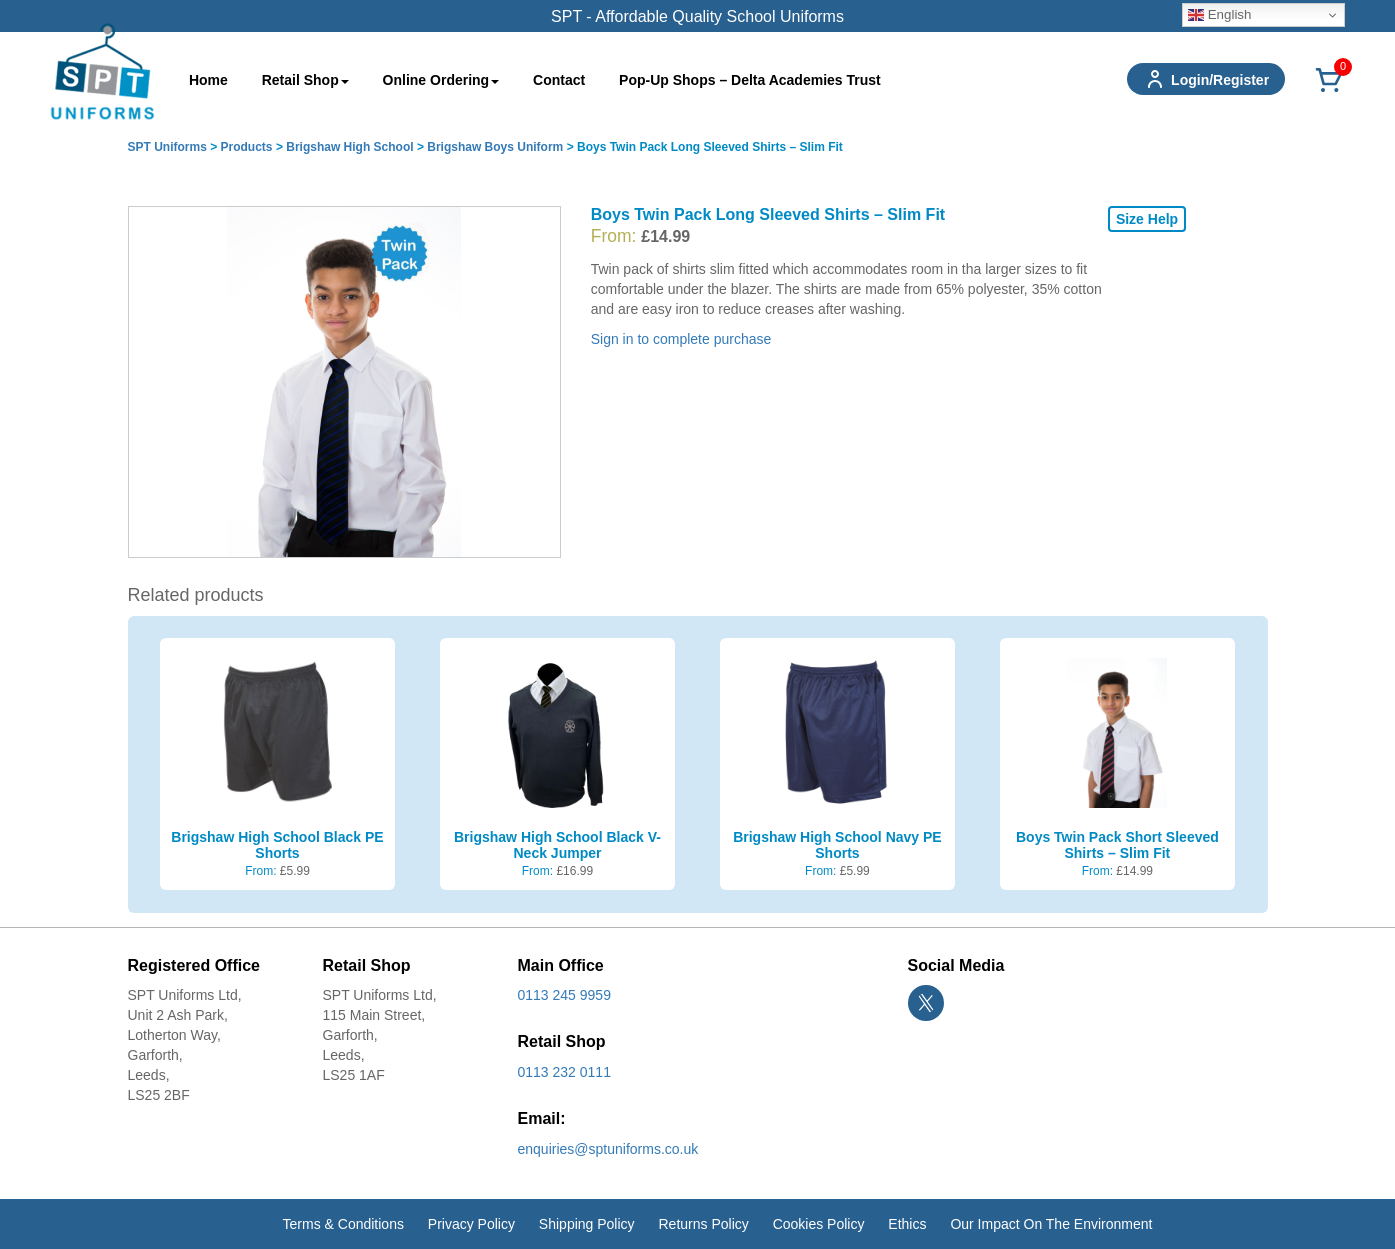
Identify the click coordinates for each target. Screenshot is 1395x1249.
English (1219, 15)
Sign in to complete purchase (681, 339)
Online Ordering (441, 80)
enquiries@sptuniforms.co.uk (608, 1149)
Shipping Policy (587, 1224)
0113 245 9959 (564, 995)
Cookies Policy (819, 1224)
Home (208, 80)
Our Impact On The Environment (1051, 1224)
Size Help (1147, 219)
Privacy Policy (471, 1224)
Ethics (907, 1224)
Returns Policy (703, 1224)
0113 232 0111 (564, 1072)
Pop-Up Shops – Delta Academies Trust (750, 80)
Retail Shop (305, 80)
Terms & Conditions (343, 1224)
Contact (559, 80)
